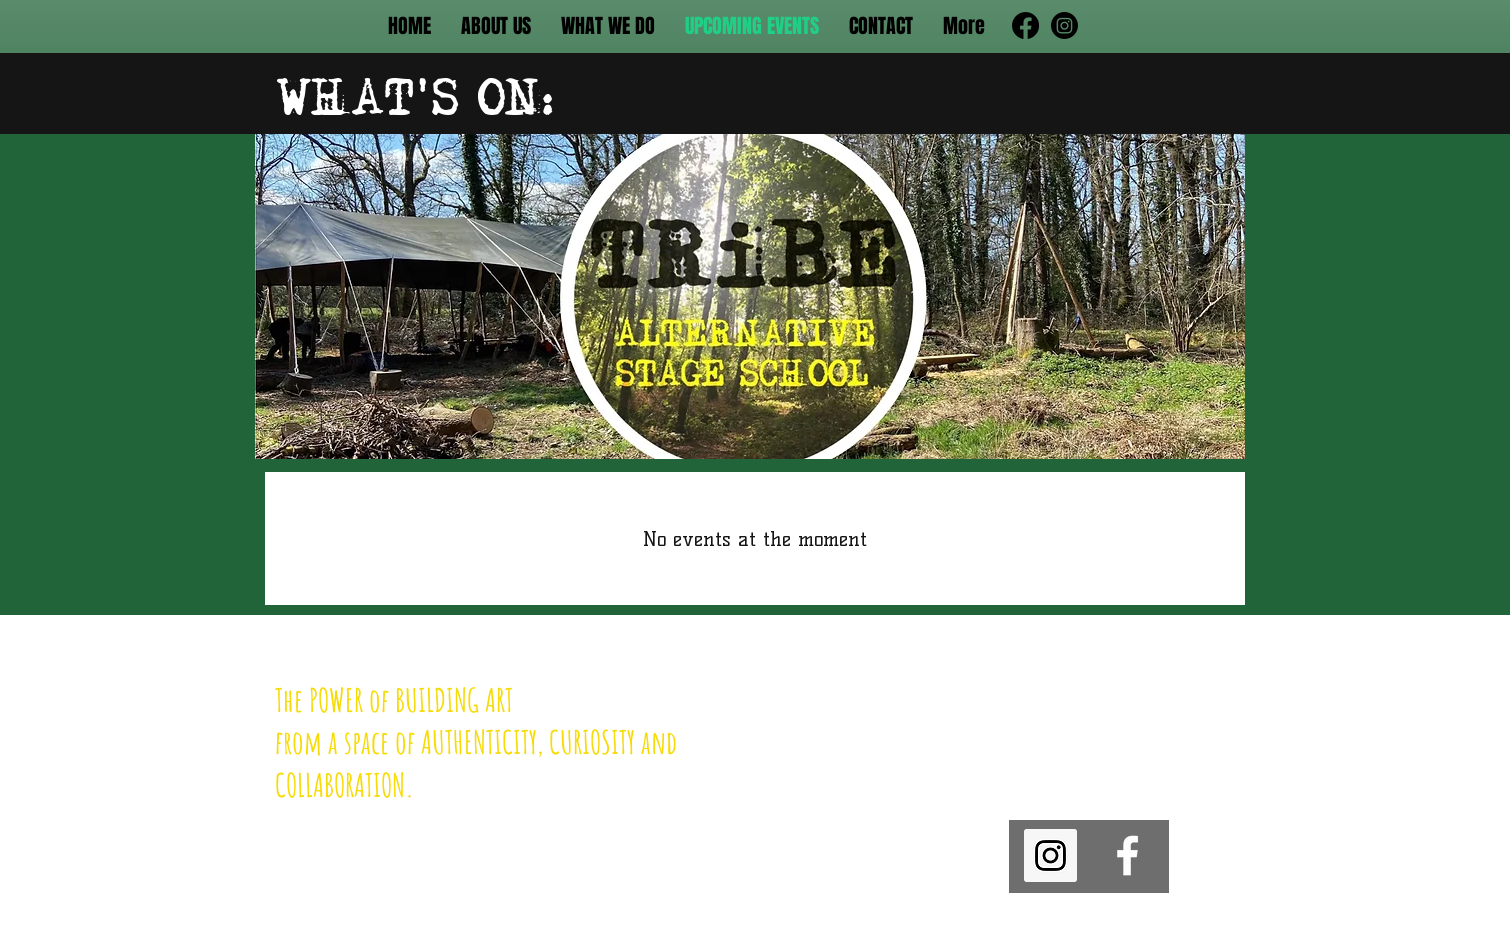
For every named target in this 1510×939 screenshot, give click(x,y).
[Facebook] (1025, 25)
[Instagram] (1064, 25)
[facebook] (1127, 855)
